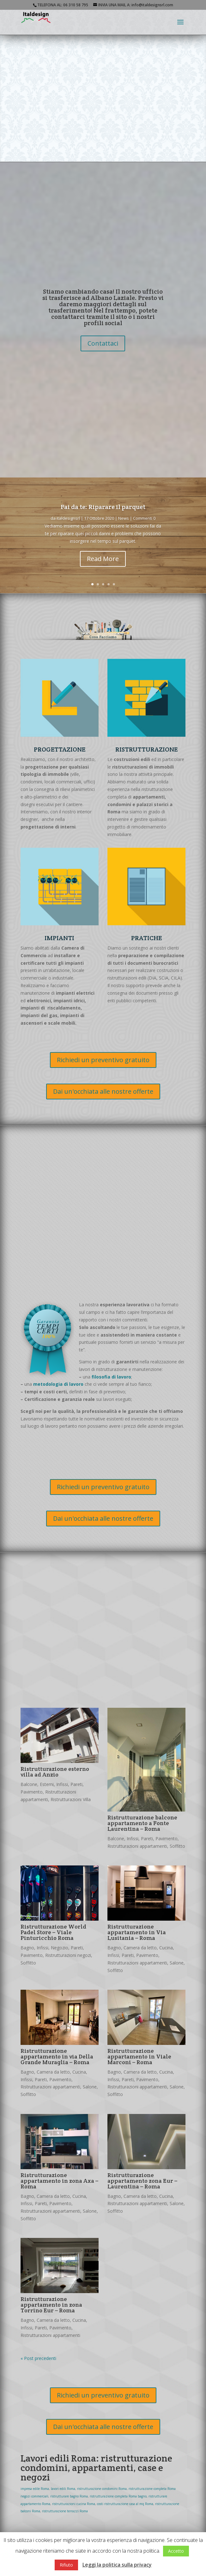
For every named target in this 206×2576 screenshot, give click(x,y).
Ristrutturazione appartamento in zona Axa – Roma (59, 2180)
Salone (177, 1963)
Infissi (62, 1784)
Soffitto (177, 1846)
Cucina (166, 1948)
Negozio (59, 1948)
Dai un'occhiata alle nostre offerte (103, 1091)
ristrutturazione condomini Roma (102, 2488)
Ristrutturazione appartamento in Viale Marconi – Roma (139, 2056)
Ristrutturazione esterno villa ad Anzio (55, 1771)
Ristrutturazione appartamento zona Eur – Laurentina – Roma (142, 2180)
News (123, 518)
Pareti (76, 1784)
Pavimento (32, 1792)
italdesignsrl (68, 518)
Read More (103, 558)
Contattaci (103, 343)
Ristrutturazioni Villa (71, 1799)
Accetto (176, 2551)
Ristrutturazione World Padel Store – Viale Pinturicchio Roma (53, 1932)
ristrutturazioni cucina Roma (73, 2504)
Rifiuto (66, 2565)
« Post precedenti (38, 2358)
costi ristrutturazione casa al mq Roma (125, 2504)
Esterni (47, 1784)
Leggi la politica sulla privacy (117, 2564)
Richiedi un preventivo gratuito (103, 1060)
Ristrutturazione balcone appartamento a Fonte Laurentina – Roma (142, 1823)
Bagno (27, 1948)
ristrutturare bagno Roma (69, 2496)
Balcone (29, 1784)
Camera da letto (140, 1948)
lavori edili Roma (63, 2488)
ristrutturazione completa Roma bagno (118, 2496)
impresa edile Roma (35, 2488)
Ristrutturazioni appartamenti (137, 1846)
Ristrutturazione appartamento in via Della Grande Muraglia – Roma (57, 2056)
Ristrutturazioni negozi (68, 1955)
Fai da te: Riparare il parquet (103, 507)
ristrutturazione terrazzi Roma (65, 2511)
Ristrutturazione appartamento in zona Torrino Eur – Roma (51, 2304)
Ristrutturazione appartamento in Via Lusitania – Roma (136, 1932)
